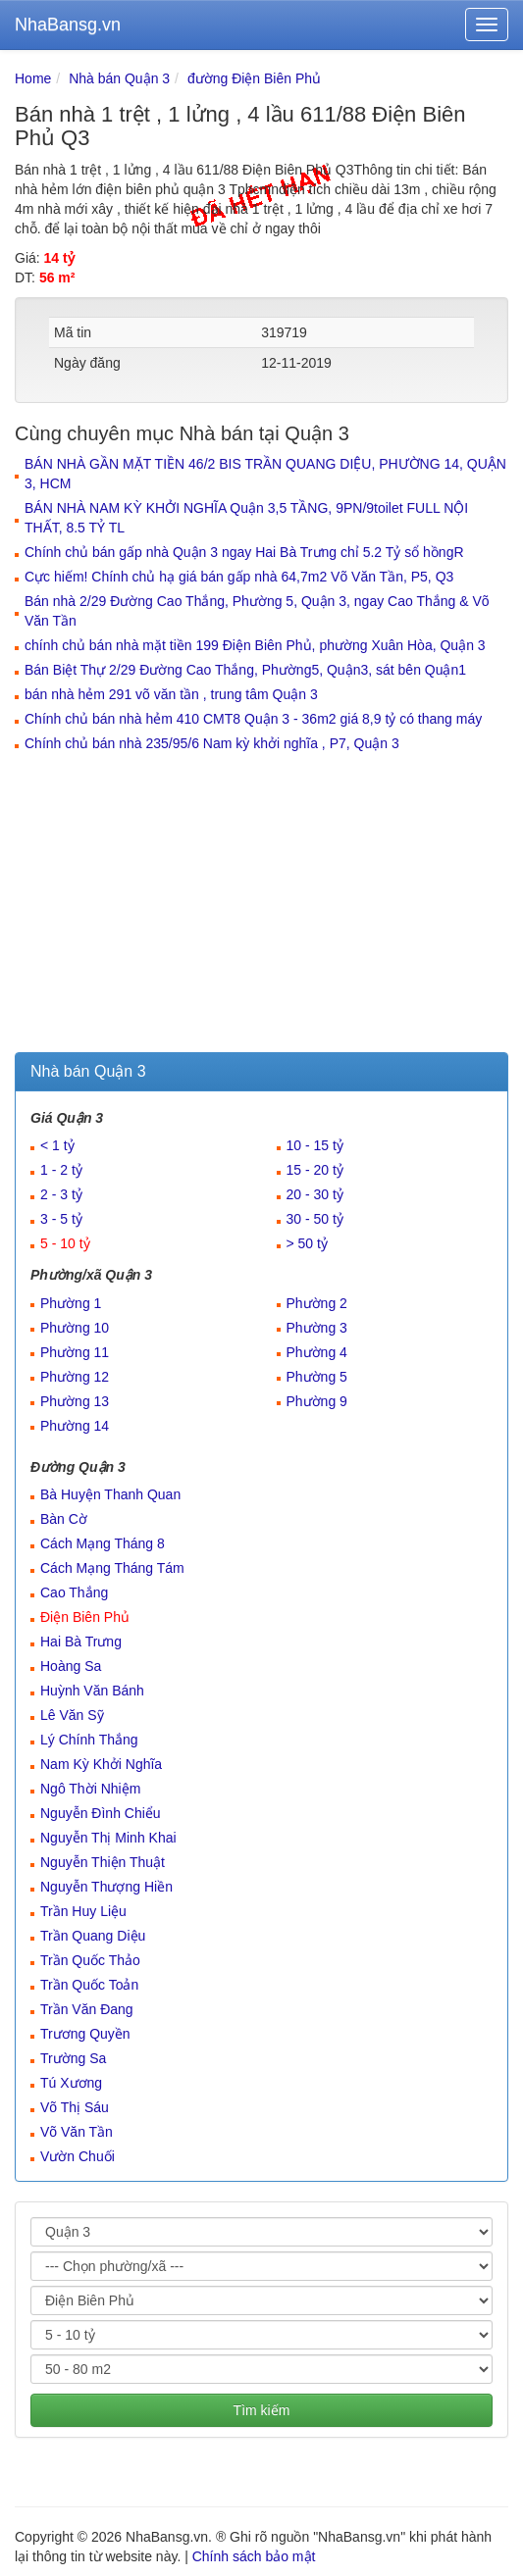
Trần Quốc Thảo (90, 1960)
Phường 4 (317, 1352)
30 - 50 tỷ (315, 1219)
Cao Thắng (74, 1592)
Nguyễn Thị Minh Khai (108, 1837)
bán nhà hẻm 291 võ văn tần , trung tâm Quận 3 (171, 694)
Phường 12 (74, 1377)
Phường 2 (317, 1303)
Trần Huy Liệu (83, 1911)
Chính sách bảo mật (254, 2556)
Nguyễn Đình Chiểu (100, 1813)
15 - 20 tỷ (315, 1170)
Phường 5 (317, 1377)
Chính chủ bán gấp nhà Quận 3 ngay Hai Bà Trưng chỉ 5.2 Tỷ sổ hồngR (244, 552)
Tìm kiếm (262, 2410)
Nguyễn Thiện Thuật (102, 1862)
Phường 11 (74, 1352)
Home (33, 78)
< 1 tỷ (57, 1145)
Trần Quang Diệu (92, 1936)
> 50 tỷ (307, 1243)
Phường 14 (74, 1426)
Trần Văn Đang (86, 2009)
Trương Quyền (85, 2034)
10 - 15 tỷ (315, 1145)
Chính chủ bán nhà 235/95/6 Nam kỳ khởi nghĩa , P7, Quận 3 (212, 743)
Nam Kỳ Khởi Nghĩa (101, 1764)
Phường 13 (74, 1401)
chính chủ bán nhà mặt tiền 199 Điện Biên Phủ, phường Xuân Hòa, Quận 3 (255, 645)
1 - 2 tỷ (61, 1170)
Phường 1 (70, 1303)
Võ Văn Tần (76, 2132)
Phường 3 (317, 1328)
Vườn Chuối (77, 2156)
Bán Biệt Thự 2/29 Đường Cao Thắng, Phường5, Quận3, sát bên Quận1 (245, 670)
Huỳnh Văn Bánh (92, 1690)
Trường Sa (73, 2058)
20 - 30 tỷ (315, 1194)
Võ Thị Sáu (74, 2107)
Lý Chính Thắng (89, 1739)
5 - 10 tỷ (65, 1243)
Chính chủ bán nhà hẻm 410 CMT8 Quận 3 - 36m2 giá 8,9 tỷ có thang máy (253, 719)
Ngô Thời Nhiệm (90, 1788)
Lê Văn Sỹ (72, 1715)
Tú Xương (71, 2083)
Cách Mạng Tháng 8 (102, 1543)
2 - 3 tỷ (61, 1194)
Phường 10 (74, 1328)
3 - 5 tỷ (61, 1219)
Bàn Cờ (63, 1519)
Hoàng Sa (70, 1666)
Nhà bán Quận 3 (119, 78)
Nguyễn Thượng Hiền (106, 1886)
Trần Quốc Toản (89, 1985)
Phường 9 (317, 1401)
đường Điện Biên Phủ (254, 78)
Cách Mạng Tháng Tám (112, 1568)
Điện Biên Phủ (85, 1617)
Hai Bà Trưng (81, 1641)
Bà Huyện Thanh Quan (110, 1494)
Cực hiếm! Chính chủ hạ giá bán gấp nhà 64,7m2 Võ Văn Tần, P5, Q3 (239, 576)
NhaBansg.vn (68, 24)
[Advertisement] (261, 905)
